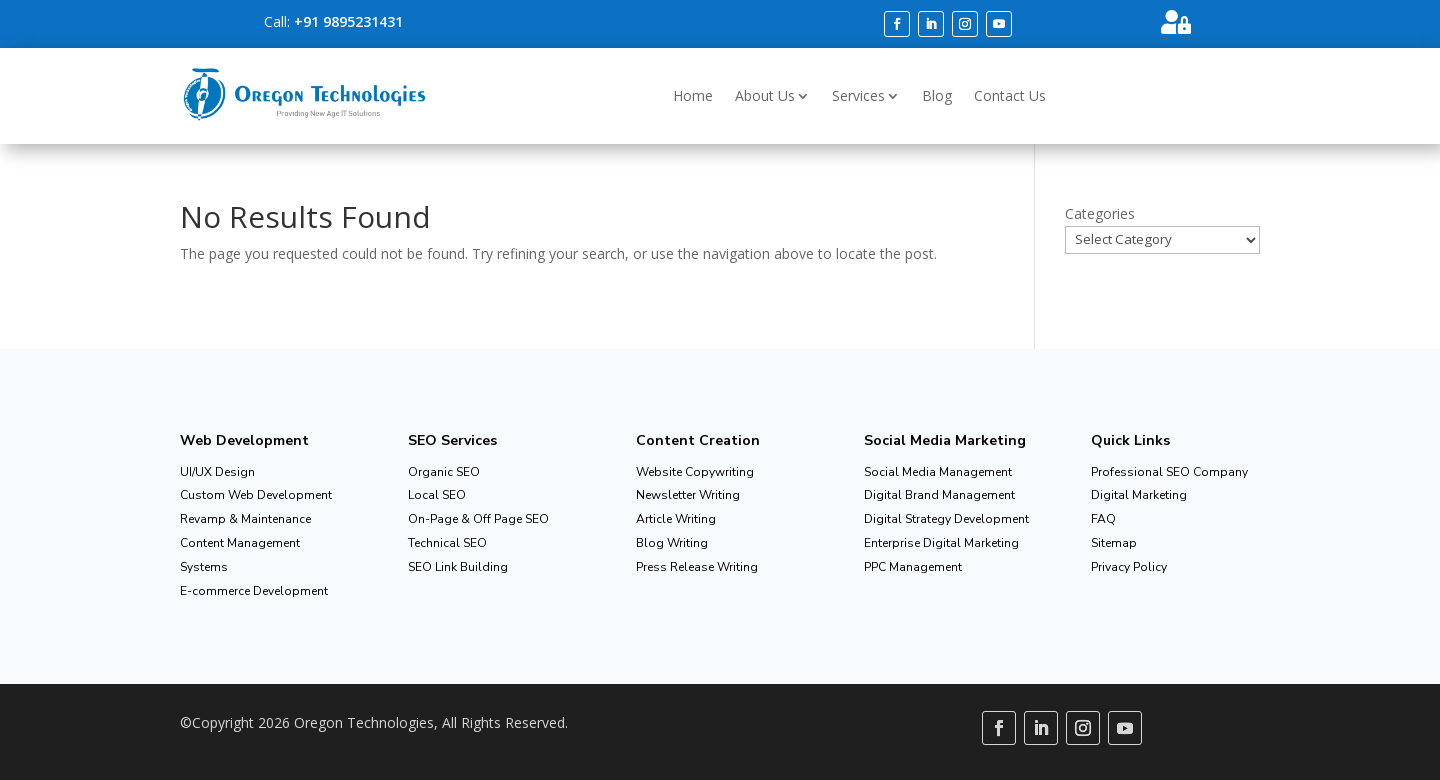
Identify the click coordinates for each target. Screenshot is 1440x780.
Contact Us (1010, 95)
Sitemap (1114, 543)
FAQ (1103, 519)
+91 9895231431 (348, 21)
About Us (765, 95)
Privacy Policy (1129, 567)
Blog (937, 95)
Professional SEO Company (1169, 472)
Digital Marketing (1139, 495)
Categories (1100, 213)
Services (858, 95)
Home (693, 95)
